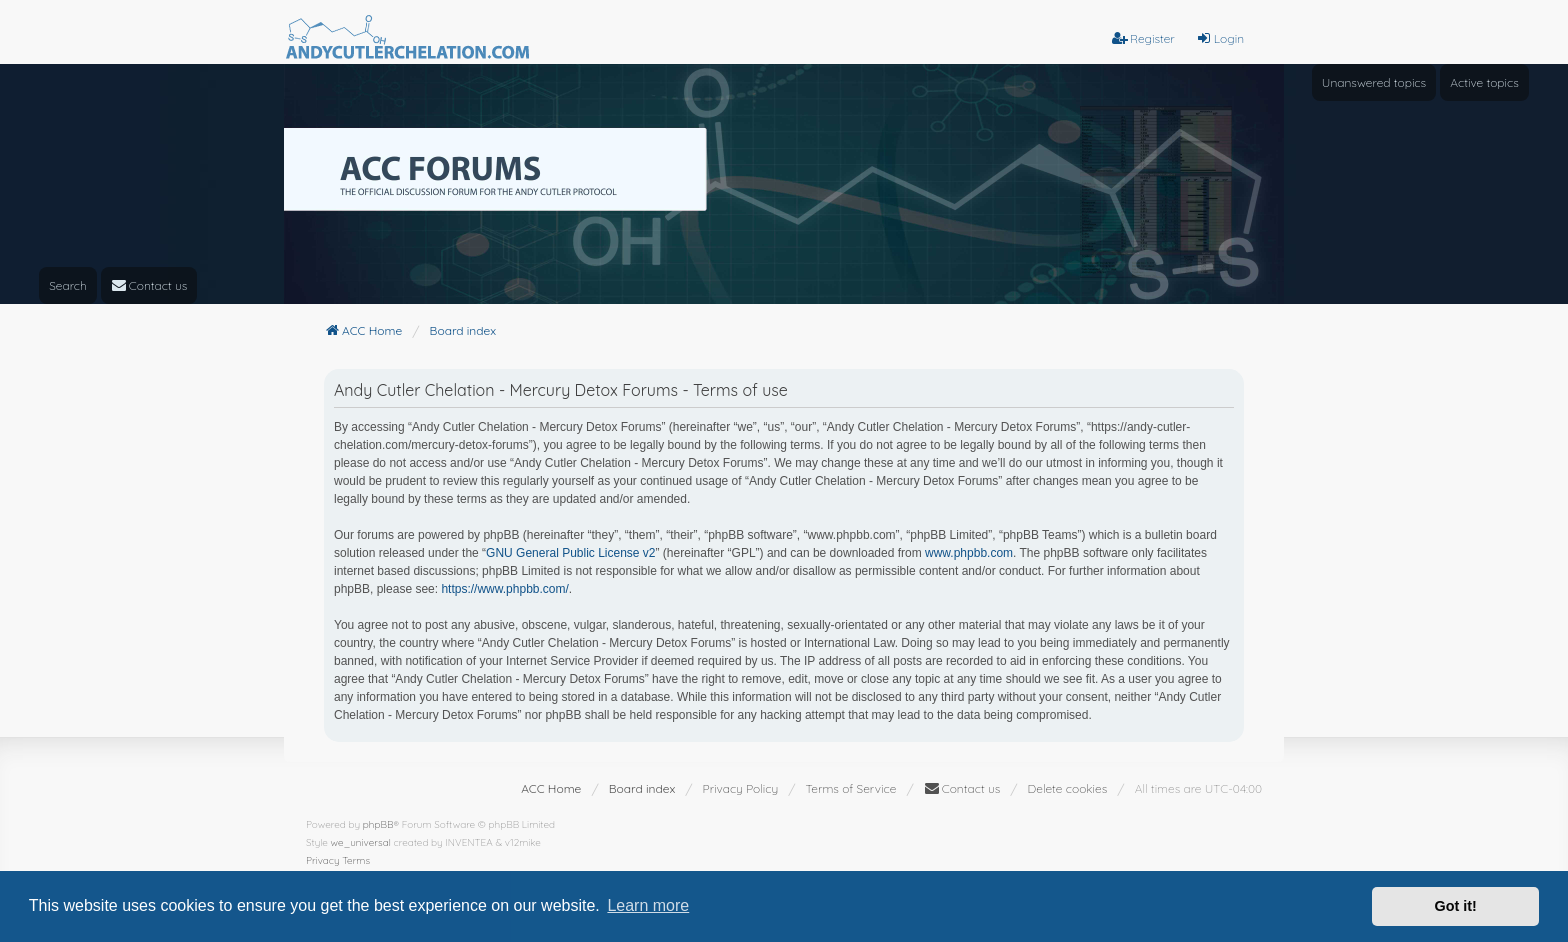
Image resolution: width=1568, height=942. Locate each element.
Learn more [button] (648, 905)
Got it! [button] (1456, 906)
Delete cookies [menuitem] (1068, 788)
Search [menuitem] (68, 285)
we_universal (361, 842)
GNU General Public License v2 (570, 553)
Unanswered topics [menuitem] (1374, 82)
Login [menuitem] (1220, 38)
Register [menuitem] (1143, 38)
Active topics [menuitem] (1484, 82)
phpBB (378, 824)
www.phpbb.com (969, 553)
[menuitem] (149, 285)
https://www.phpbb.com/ (504, 589)
